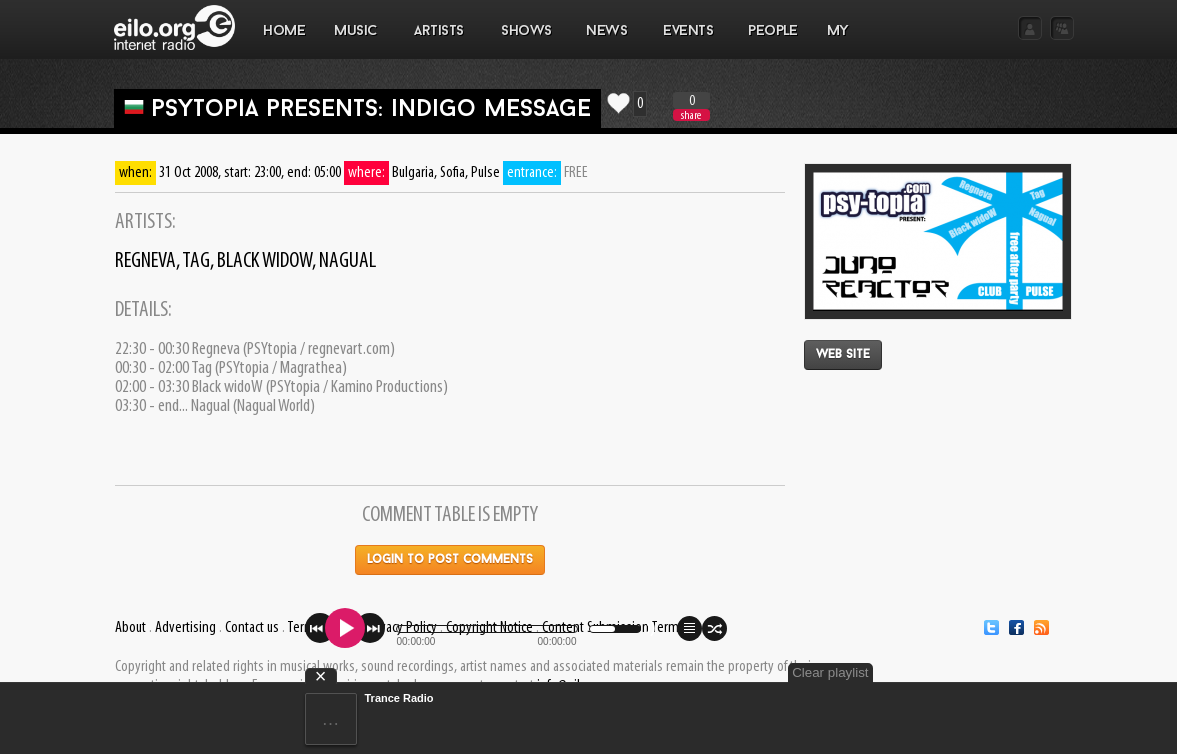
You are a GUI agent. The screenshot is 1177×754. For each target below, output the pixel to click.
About (130, 628)
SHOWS (526, 41)
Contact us (252, 628)
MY (840, 41)
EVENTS (688, 41)
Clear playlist (830, 672)
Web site (843, 355)
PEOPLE (772, 31)
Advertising (185, 628)
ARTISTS (440, 41)
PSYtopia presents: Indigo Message (371, 110)
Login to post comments (450, 560)
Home (284, 31)
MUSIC (356, 41)
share (691, 115)
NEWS (607, 41)
